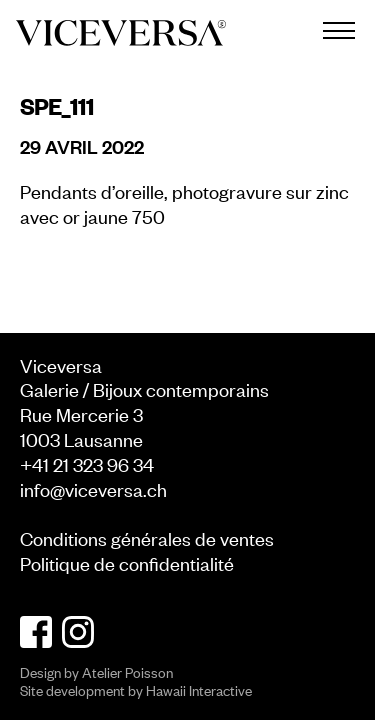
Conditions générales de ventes (147, 537)
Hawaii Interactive (199, 689)
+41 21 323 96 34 (87, 463)
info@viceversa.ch (93, 488)
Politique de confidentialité (127, 562)
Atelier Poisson (127, 671)
